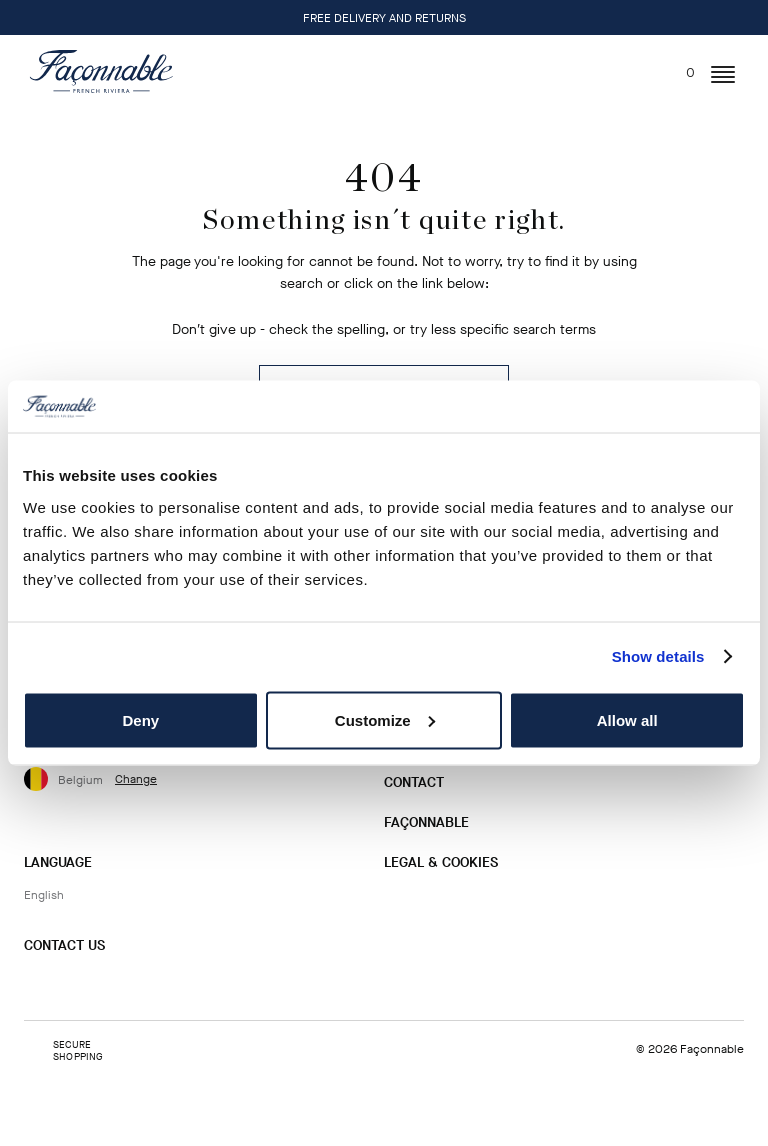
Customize (385, 719)
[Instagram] (39, 985)
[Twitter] (103, 985)
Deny (140, 719)
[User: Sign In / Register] (638, 72)
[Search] (602, 68)
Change (136, 779)
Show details (658, 656)
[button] (723, 75)
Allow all (627, 719)
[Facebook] (71, 985)
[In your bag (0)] (678, 68)
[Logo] (101, 71)
